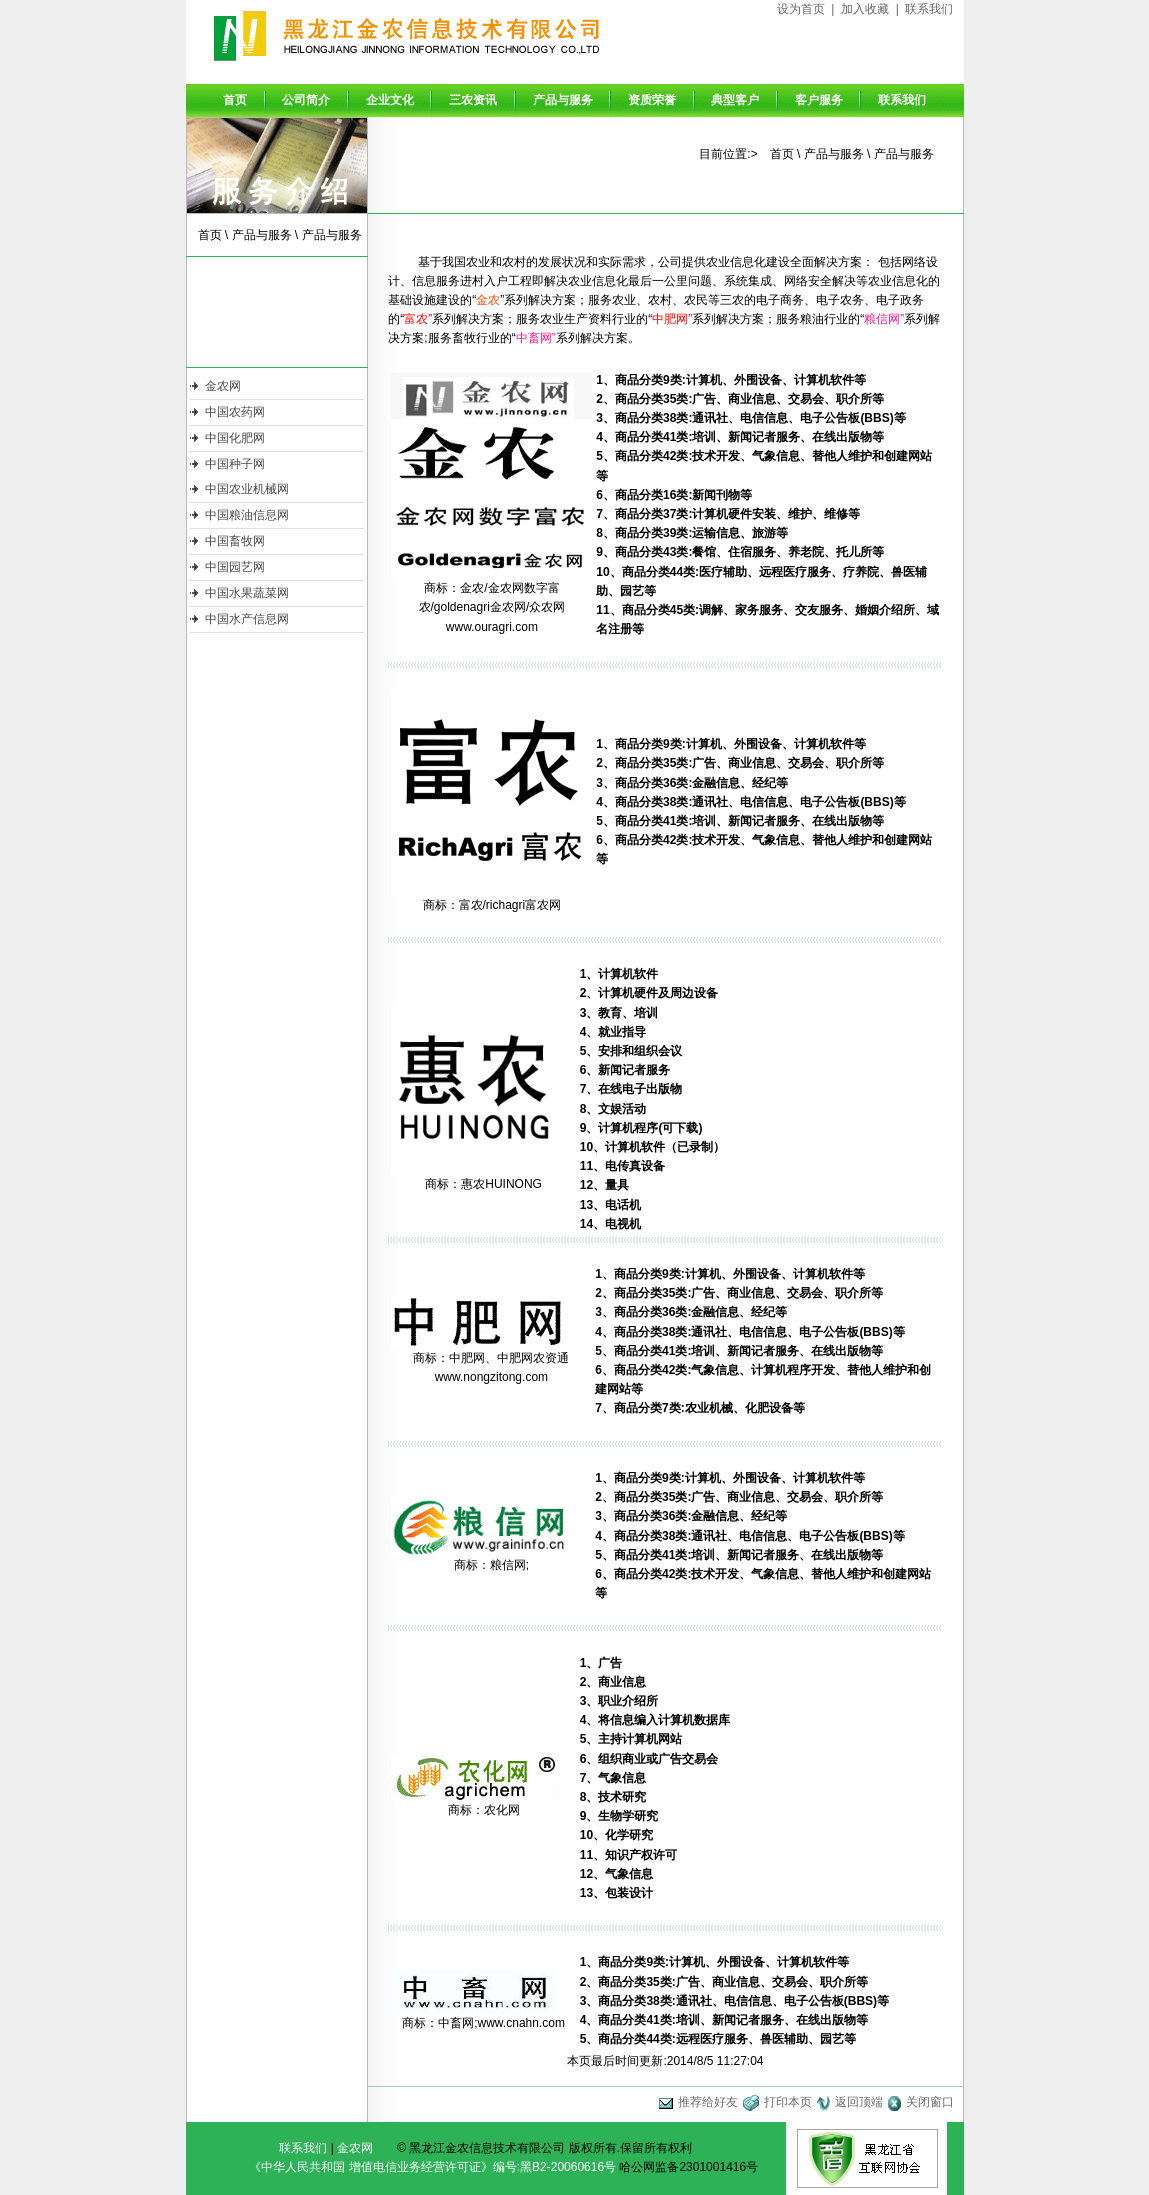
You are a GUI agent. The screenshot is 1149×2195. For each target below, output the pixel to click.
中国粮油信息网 (247, 515)
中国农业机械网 (247, 489)
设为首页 (801, 9)
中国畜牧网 (235, 541)
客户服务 (819, 100)
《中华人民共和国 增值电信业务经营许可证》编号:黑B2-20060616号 (432, 2167)
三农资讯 (473, 100)
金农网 (223, 386)
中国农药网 (235, 412)
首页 (235, 100)
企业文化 (390, 100)
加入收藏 (865, 9)
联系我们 (929, 9)
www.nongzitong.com (491, 1377)
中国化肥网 (235, 438)
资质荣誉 (652, 100)
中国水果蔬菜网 (247, 593)
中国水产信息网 (247, 619)
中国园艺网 (235, 567)
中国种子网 (235, 464)
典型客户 (735, 100)
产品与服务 (563, 100)
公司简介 (306, 100)
